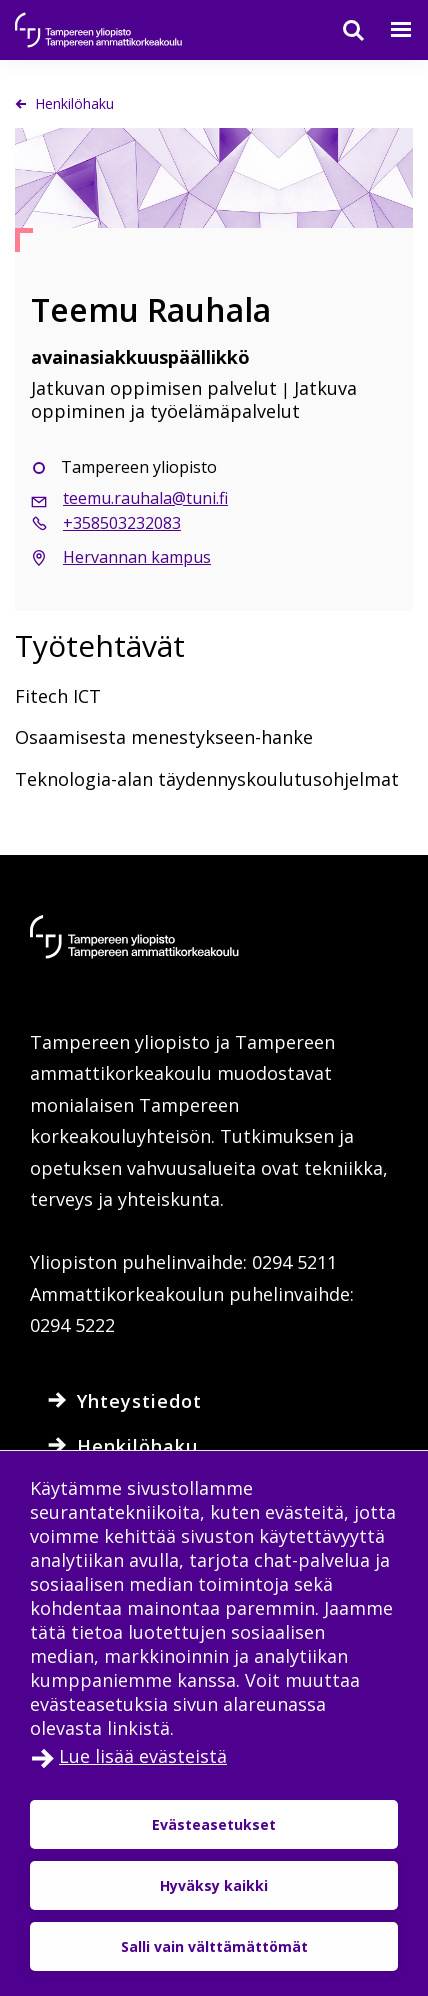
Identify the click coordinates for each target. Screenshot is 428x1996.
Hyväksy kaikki (214, 1885)
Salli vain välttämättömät (214, 1946)
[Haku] (341, 30)
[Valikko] (389, 30)
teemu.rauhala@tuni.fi (145, 498)
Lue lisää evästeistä (143, 1756)
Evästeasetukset (214, 1824)
